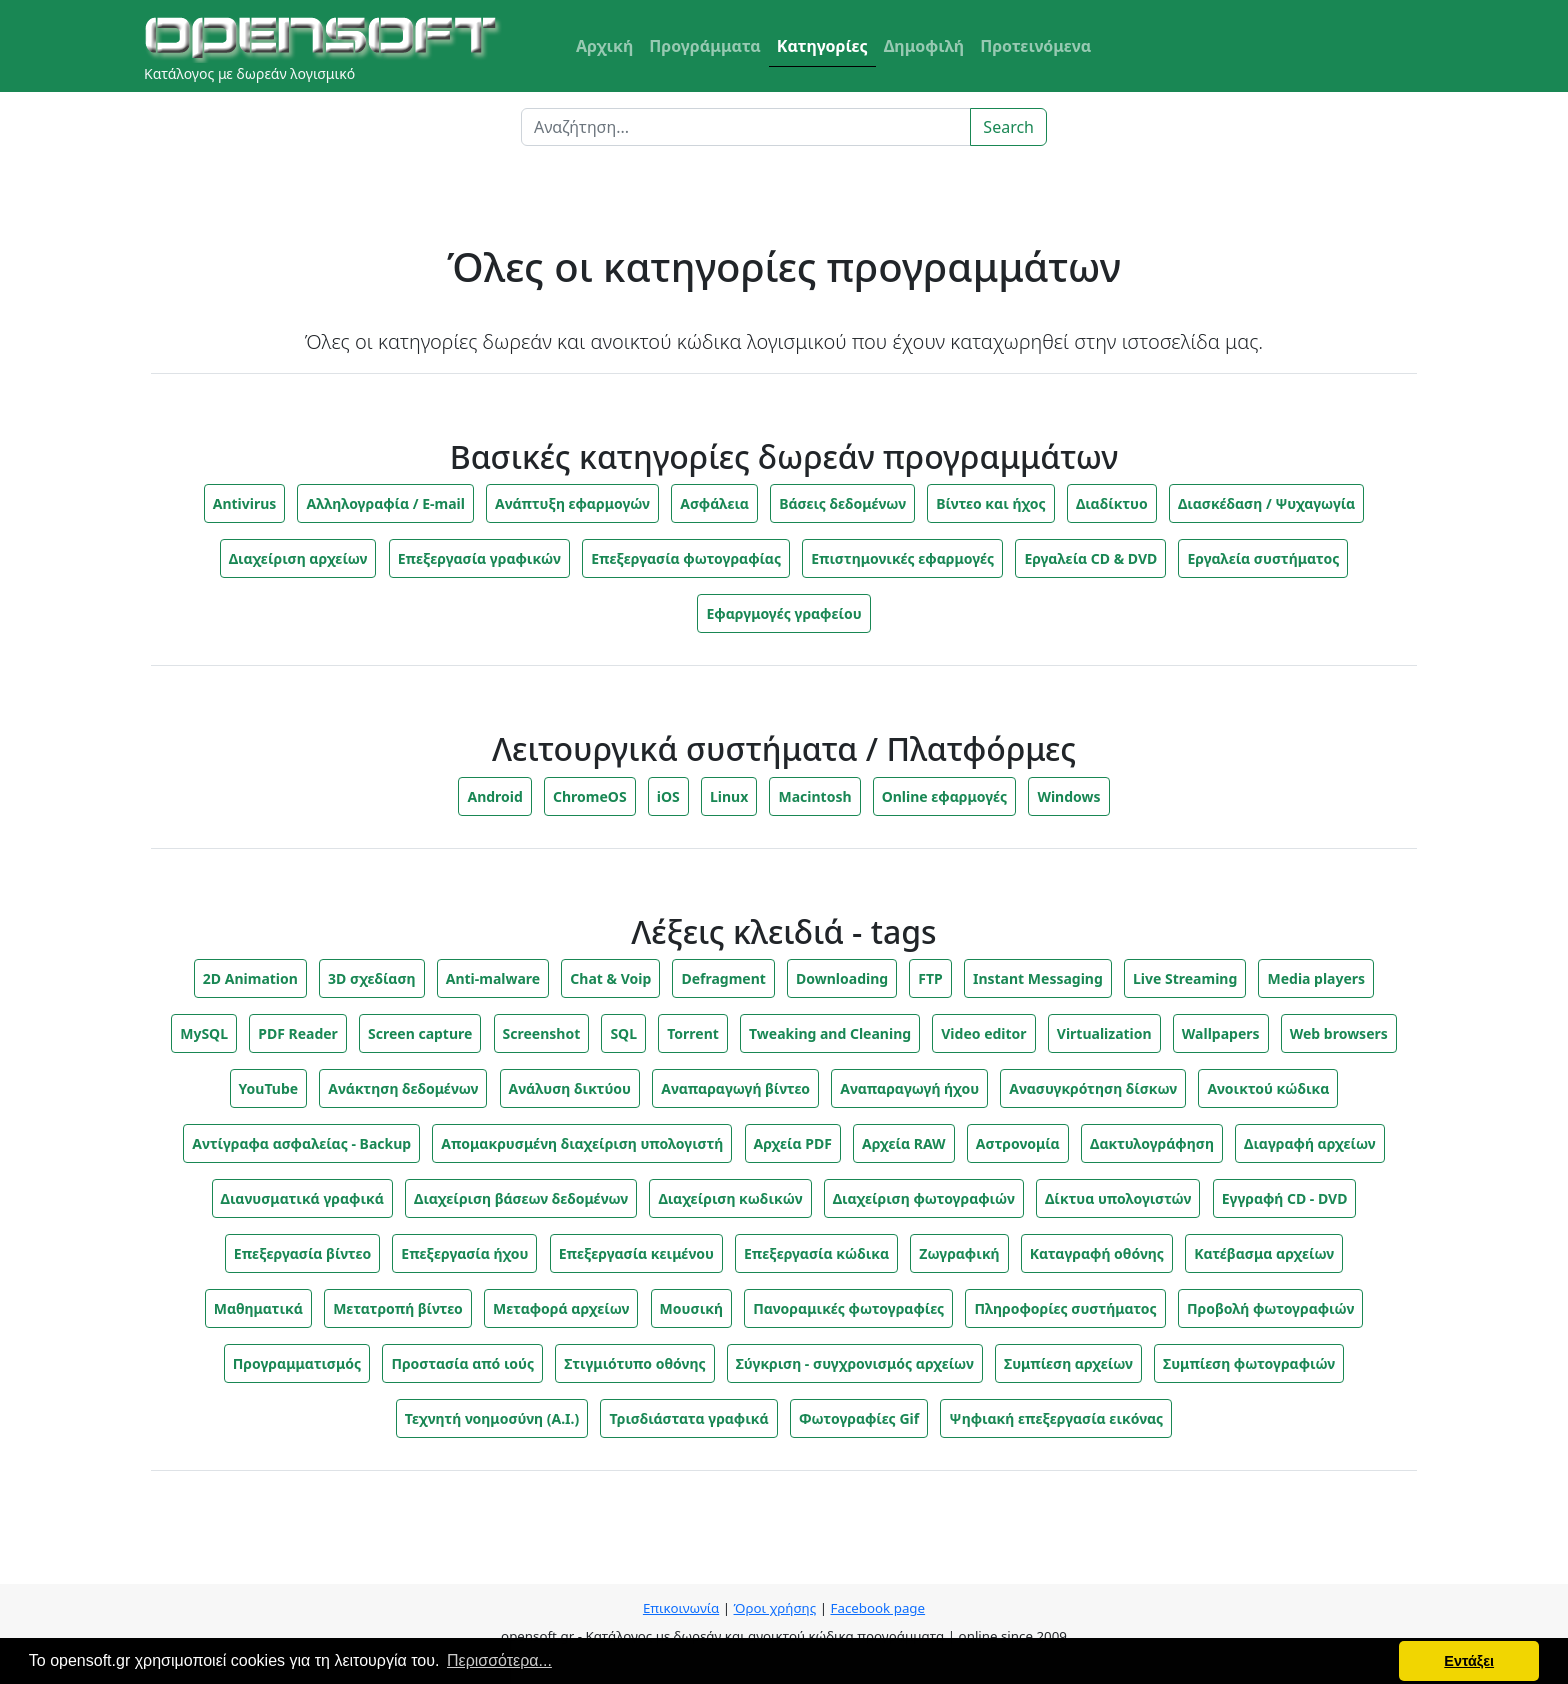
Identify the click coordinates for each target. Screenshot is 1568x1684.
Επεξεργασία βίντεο (302, 1253)
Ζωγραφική (959, 1253)
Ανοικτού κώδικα (1268, 1088)
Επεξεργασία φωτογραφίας (686, 558)
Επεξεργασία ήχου (464, 1253)
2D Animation (250, 978)
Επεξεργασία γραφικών (479, 558)
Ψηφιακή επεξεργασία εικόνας (1056, 1418)
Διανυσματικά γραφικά (302, 1198)
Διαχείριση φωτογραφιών (924, 1198)
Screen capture (420, 1033)
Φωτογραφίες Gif (859, 1418)
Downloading (842, 978)
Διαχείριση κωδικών (730, 1198)
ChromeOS (590, 796)
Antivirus (245, 503)
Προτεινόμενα (1035, 46)
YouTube (269, 1088)
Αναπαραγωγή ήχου (909, 1088)
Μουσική (691, 1308)
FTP (930, 978)
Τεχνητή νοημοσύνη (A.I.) (492, 1418)
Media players (1316, 978)
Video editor (983, 1033)
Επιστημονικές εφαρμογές (902, 558)
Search (1008, 127)
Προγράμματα (705, 46)
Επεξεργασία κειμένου (636, 1253)
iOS (668, 796)
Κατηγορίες (822, 46)
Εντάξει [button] (1469, 1661)
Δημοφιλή (924, 46)
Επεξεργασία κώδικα (816, 1253)
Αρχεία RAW (904, 1143)
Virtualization (1104, 1033)
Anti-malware (493, 978)
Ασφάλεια (714, 503)
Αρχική (604, 46)
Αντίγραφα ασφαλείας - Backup (301, 1143)
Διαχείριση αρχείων (298, 558)
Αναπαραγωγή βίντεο (735, 1088)
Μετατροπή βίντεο (398, 1308)
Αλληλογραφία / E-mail (385, 503)
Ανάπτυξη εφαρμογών (572, 503)
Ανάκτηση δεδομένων (403, 1088)
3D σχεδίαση (372, 978)
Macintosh (814, 796)
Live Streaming (1185, 978)
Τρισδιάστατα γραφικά (688, 1418)
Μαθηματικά (258, 1308)
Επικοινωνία (681, 1608)
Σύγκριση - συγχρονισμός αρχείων (855, 1363)
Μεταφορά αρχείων (561, 1308)
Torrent (693, 1033)
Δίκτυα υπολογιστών (1118, 1198)
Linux (729, 796)
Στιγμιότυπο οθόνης (634, 1363)
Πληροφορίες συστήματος (1065, 1308)
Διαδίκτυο (1112, 503)
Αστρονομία (1018, 1143)
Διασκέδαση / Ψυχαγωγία (1266, 503)
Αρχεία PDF (793, 1143)
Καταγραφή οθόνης (1097, 1253)
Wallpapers (1221, 1033)
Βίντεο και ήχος (991, 503)
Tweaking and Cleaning (830, 1033)
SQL (623, 1033)
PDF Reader (298, 1033)
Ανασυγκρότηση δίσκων (1093, 1088)
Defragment (723, 978)
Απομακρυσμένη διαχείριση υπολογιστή (582, 1143)
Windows (1068, 796)
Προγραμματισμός (297, 1363)
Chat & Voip (610, 978)
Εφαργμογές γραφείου (783, 613)
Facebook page (877, 1608)
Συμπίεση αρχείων (1068, 1363)
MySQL (204, 1033)
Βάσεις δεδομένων (842, 503)
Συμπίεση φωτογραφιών (1249, 1363)
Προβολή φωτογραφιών (1270, 1308)
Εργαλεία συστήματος (1263, 558)
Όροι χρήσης (775, 1608)
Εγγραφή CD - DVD (1285, 1198)
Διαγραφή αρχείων (1310, 1143)
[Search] (746, 127)
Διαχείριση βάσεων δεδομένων (521, 1198)
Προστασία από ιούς (462, 1363)
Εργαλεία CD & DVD (1090, 558)
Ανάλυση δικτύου (570, 1088)
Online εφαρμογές (945, 796)
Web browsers (1339, 1033)
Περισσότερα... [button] (499, 1660)
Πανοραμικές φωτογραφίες (848, 1308)
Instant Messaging (1038, 978)
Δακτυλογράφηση (1152, 1143)
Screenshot (542, 1033)
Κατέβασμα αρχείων (1264, 1253)
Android (494, 796)
